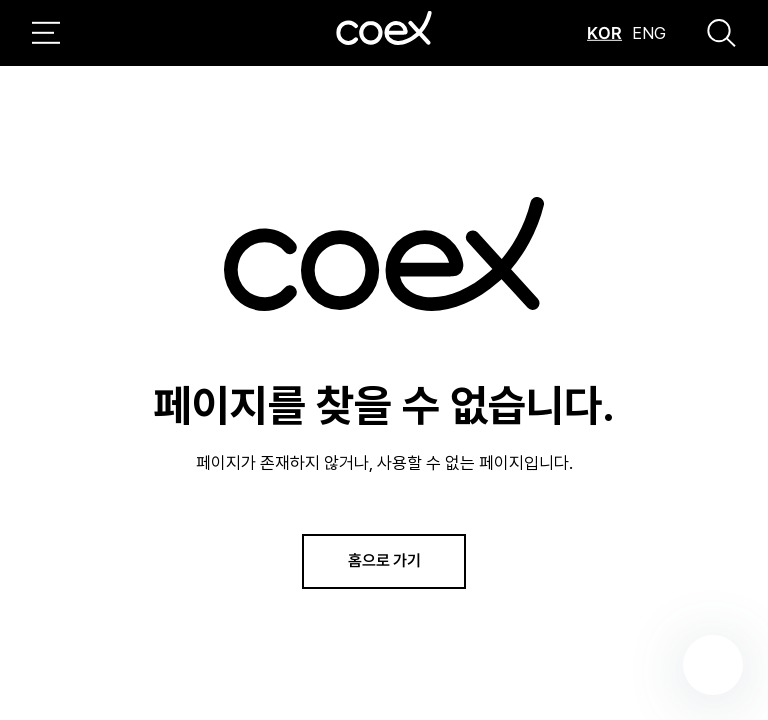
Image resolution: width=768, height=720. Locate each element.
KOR (604, 33)
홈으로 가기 (384, 560)
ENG (649, 33)
